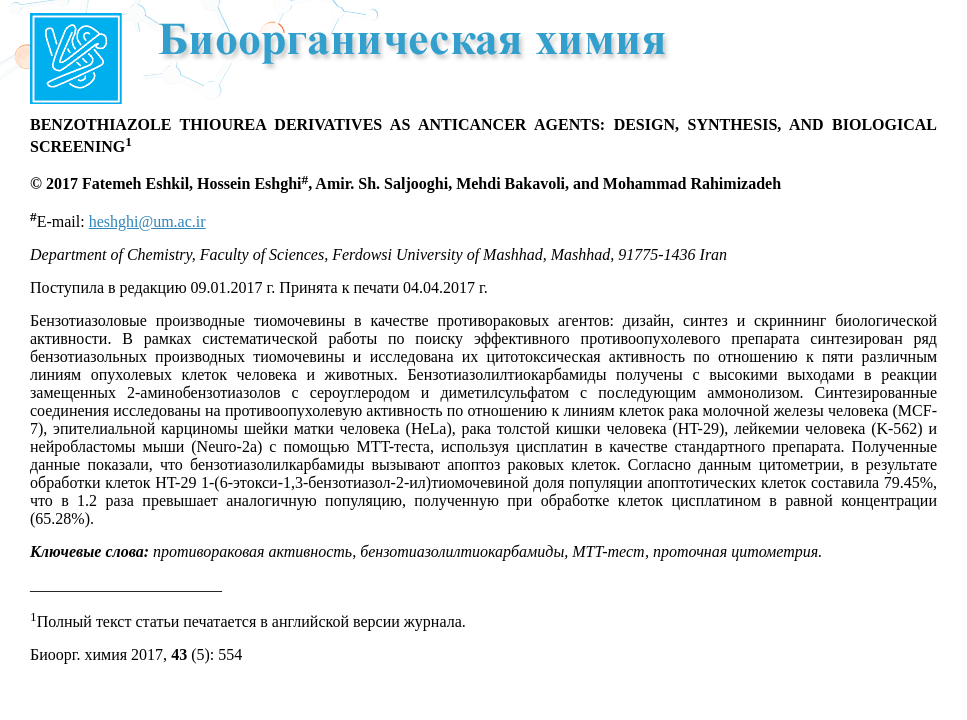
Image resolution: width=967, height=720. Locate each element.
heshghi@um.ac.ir (147, 221)
